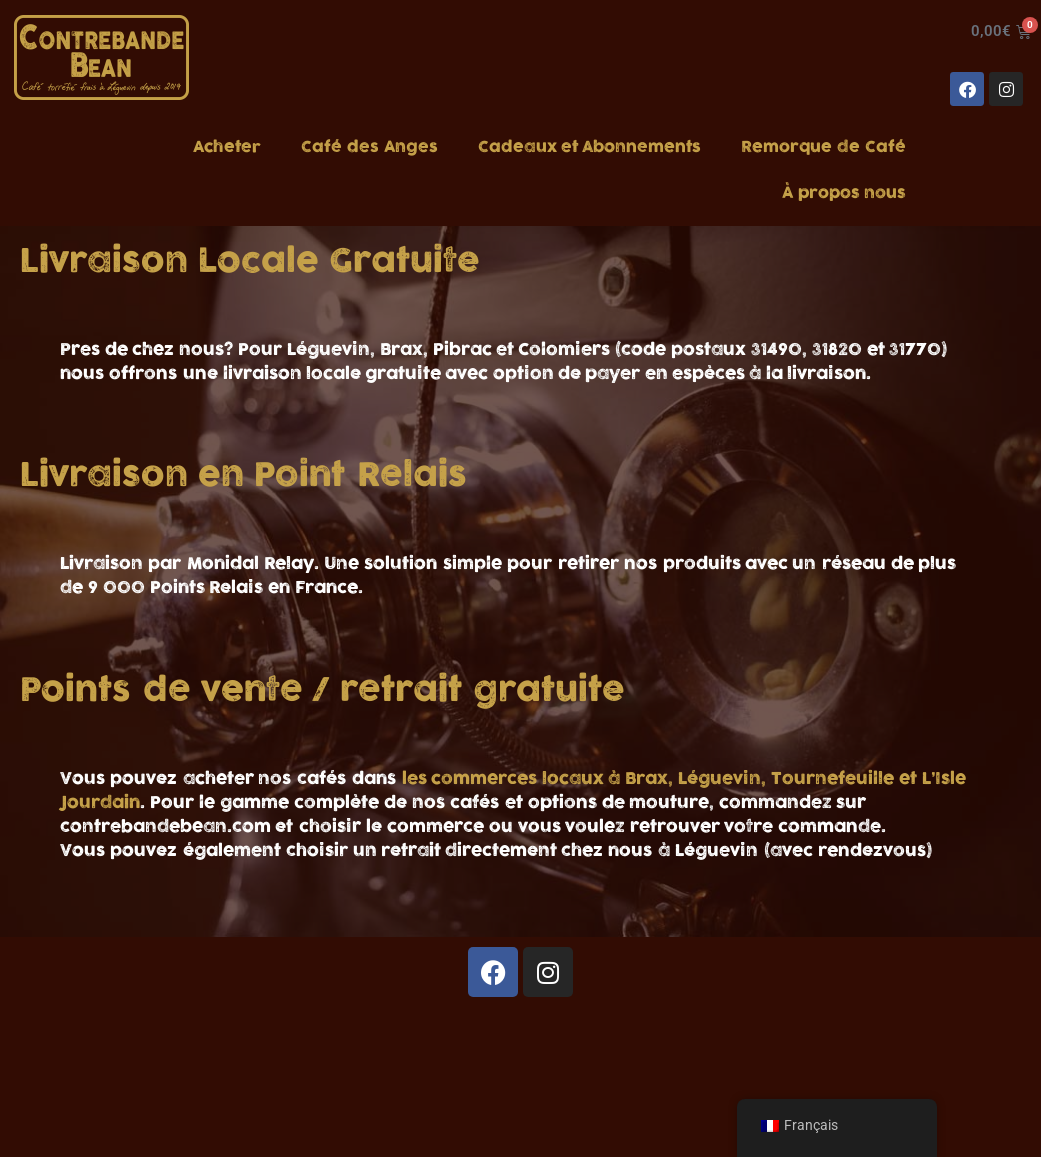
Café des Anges (369, 147)
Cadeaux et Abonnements (589, 147)
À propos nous (844, 193)
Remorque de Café (823, 147)
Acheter (227, 147)
